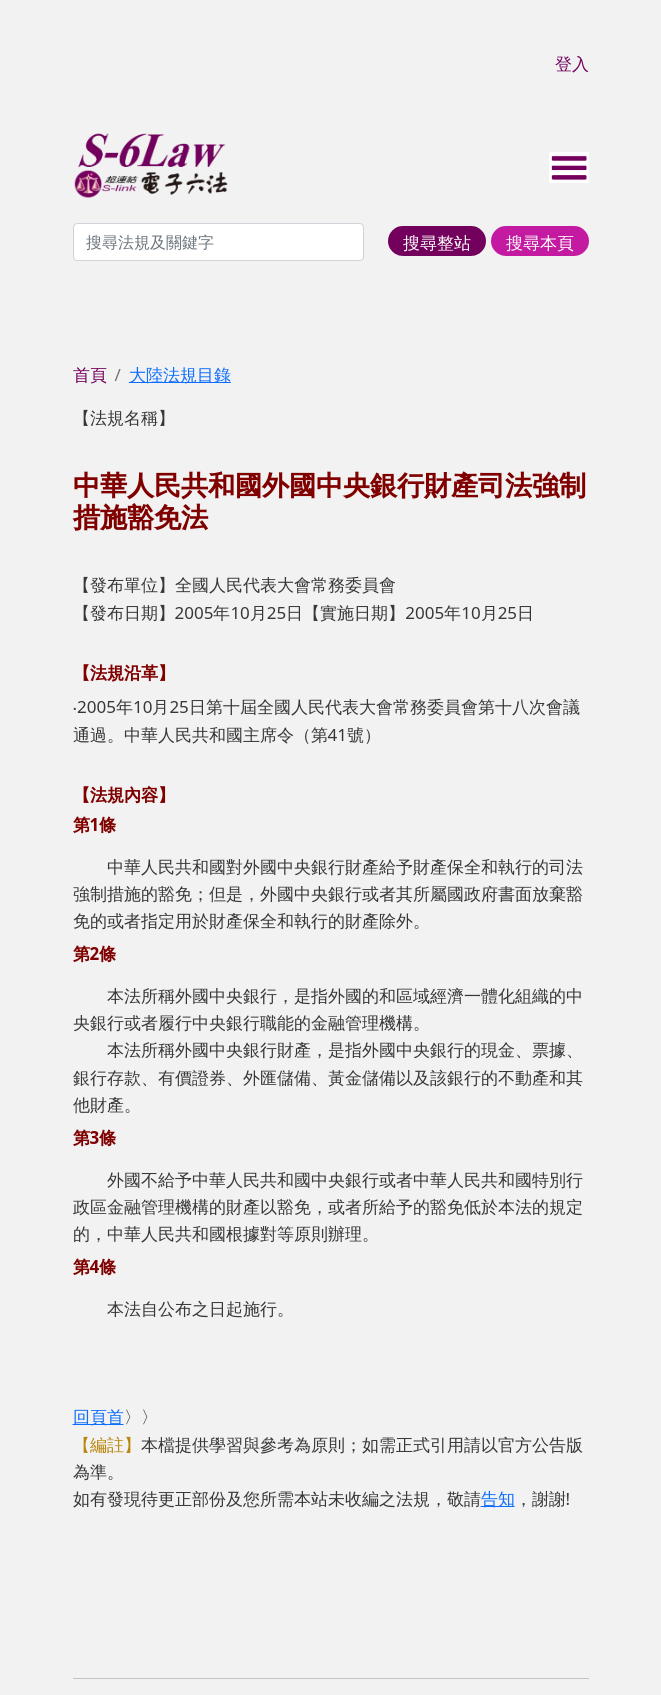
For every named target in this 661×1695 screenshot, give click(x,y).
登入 (572, 63)
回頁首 (98, 1416)
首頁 (90, 374)
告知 (498, 1498)
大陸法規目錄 (180, 374)
